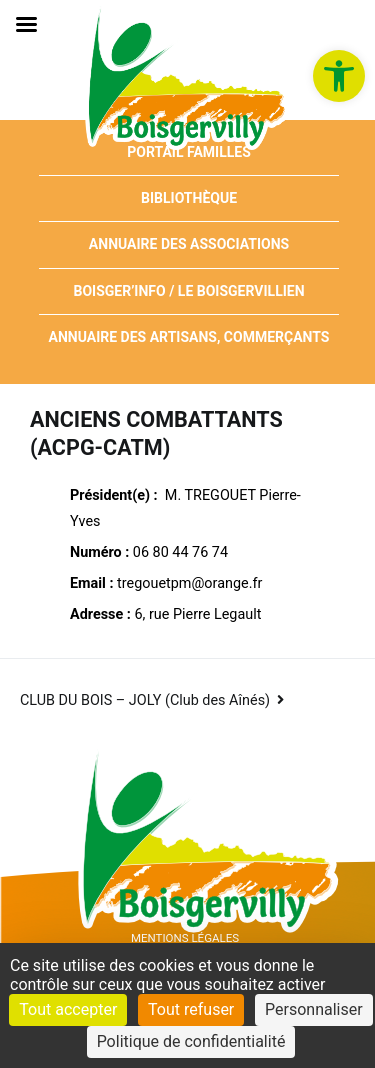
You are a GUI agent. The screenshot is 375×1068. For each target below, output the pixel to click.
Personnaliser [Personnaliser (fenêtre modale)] (314, 1009)
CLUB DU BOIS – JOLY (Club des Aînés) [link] (145, 700)
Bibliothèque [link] (189, 198)
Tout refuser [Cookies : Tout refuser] (191, 1009)
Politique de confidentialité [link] (191, 1041)
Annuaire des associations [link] (189, 244)
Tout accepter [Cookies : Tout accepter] (68, 1009)
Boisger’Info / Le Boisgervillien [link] (188, 291)
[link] (339, 76)
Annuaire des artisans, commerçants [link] (189, 337)
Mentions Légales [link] (185, 938)
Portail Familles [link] (189, 152)
